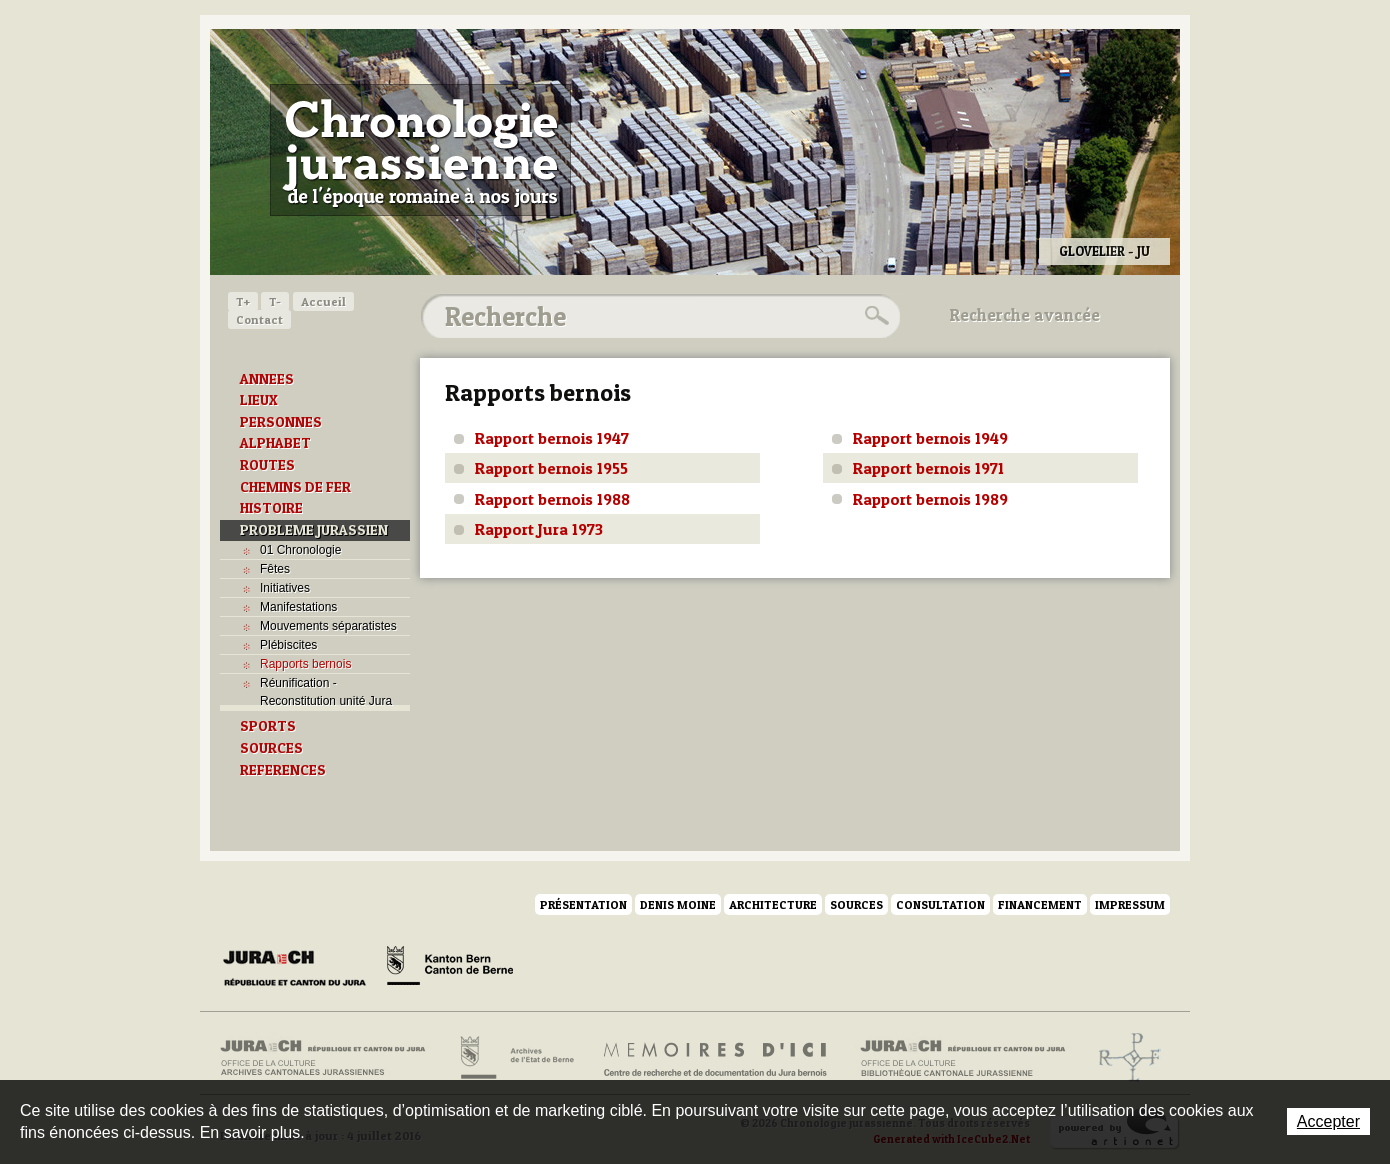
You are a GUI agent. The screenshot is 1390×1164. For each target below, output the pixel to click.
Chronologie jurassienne (420, 150)
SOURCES (271, 748)
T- (275, 301)
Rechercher (874, 316)
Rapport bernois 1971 (928, 468)
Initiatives (285, 588)
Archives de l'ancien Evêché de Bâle (1123, 1058)
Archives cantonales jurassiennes (330, 1058)
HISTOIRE (271, 508)
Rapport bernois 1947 (552, 438)
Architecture (773, 904)
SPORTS (268, 726)
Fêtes (275, 569)
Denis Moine (678, 904)
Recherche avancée (1025, 315)
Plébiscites (288, 645)
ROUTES (267, 465)
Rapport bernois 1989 (930, 499)
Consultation (940, 904)
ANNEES (267, 379)
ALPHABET (275, 443)
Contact (259, 319)
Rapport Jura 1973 (539, 529)
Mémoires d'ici (716, 1058)
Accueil (323, 301)
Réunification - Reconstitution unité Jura (326, 692)
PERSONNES (281, 422)
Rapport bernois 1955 (551, 468)
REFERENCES (283, 770)
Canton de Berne (450, 969)
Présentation (583, 904)
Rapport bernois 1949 (930, 438)
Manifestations (298, 607)
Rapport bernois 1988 (552, 499)
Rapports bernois (305, 664)
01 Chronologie (300, 550)
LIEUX (259, 400)
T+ (243, 301)
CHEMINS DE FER (295, 487)
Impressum (1130, 904)
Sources (856, 904)
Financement (1040, 904)
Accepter (1328, 1121)
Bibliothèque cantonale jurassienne (963, 1058)
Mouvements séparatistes (328, 626)
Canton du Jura (300, 969)
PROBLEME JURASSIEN (314, 530)
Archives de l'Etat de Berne (515, 1058)
